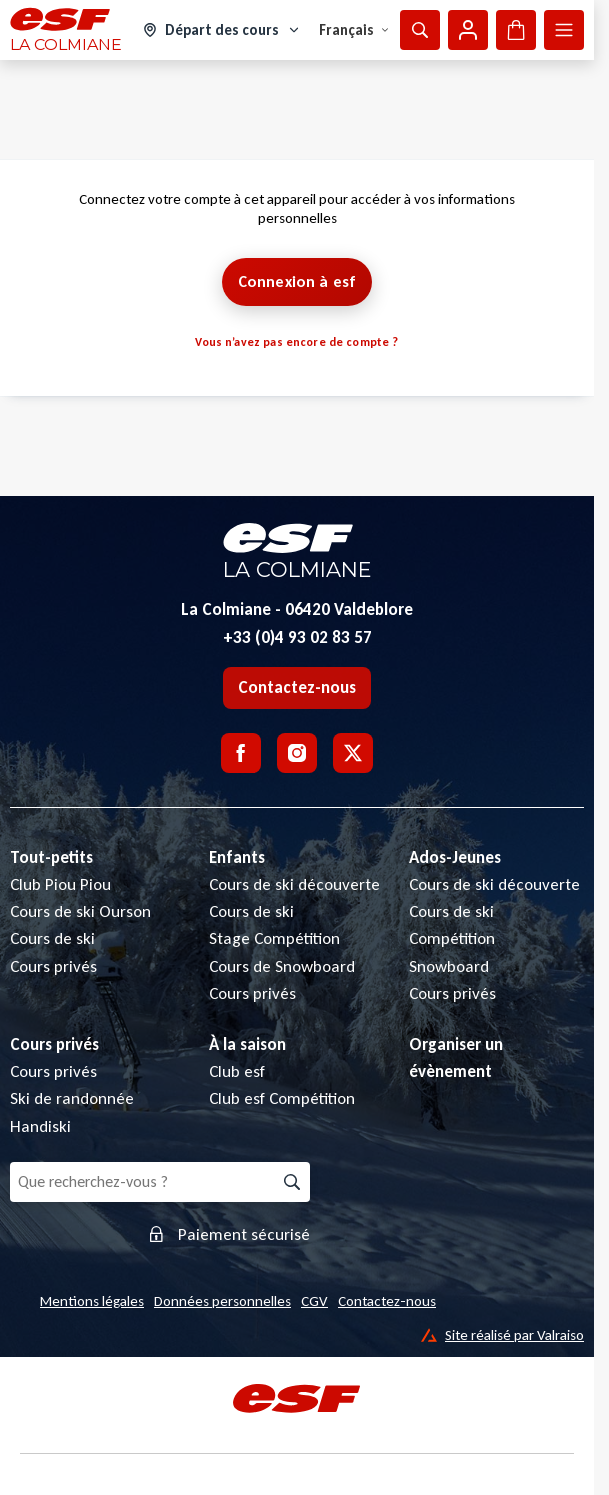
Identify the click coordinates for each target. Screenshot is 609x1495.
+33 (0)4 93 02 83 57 (297, 637)
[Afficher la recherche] (420, 30)
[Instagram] (297, 753)
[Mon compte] (468, 30)
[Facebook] (241, 753)
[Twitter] (353, 753)
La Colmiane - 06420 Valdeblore (297, 609)
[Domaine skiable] (222, 30)
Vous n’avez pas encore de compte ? (296, 342)
